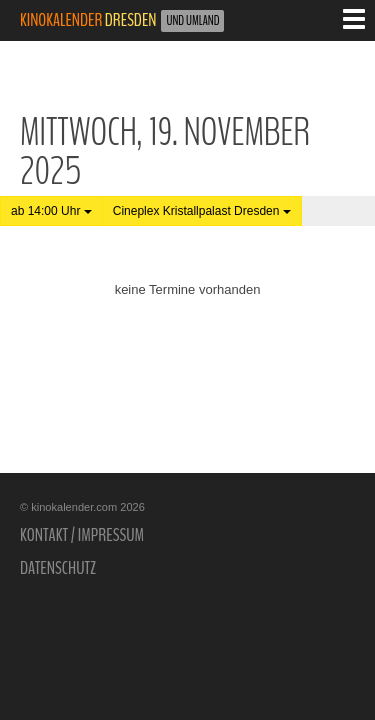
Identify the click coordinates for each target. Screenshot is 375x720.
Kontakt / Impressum (82, 535)
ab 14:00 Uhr (51, 211)
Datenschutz (58, 568)
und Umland (192, 21)
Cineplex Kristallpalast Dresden (202, 211)
